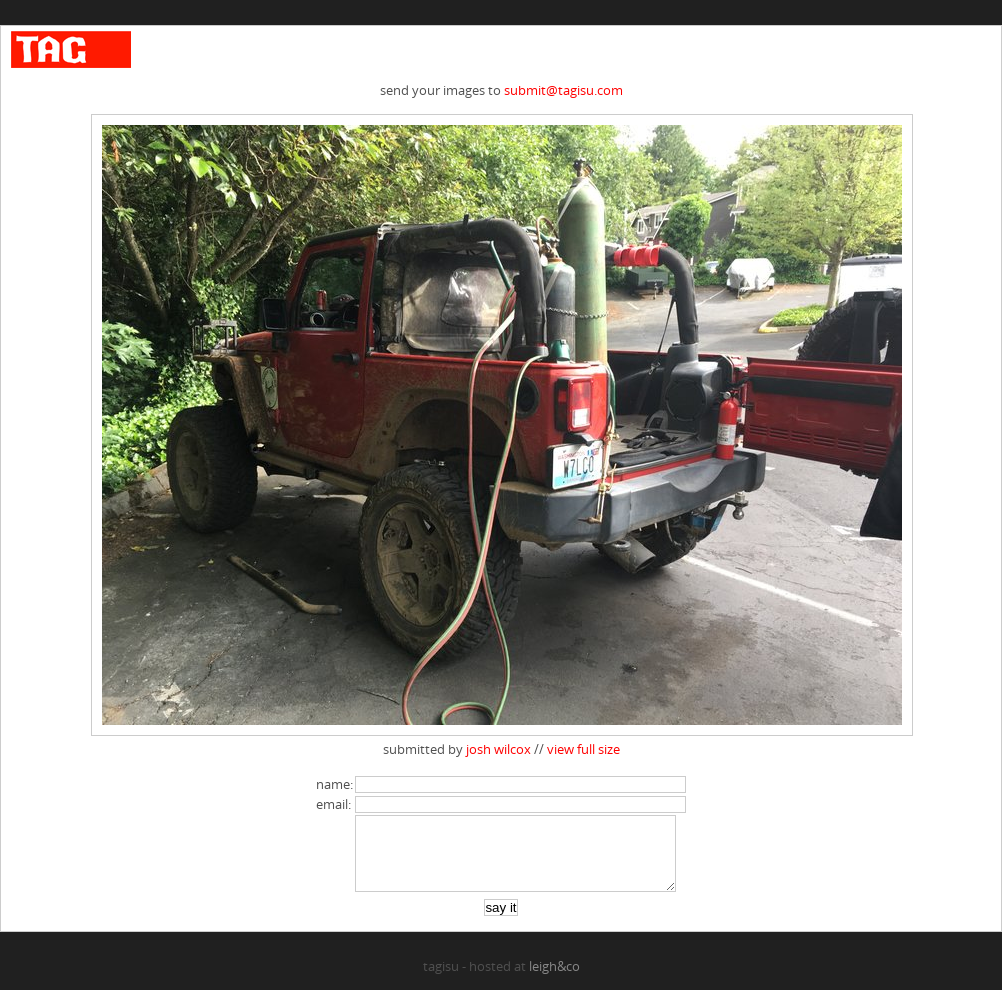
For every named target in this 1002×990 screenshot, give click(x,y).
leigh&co (554, 981)
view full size (583, 749)
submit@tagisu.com (563, 90)
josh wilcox (498, 749)
